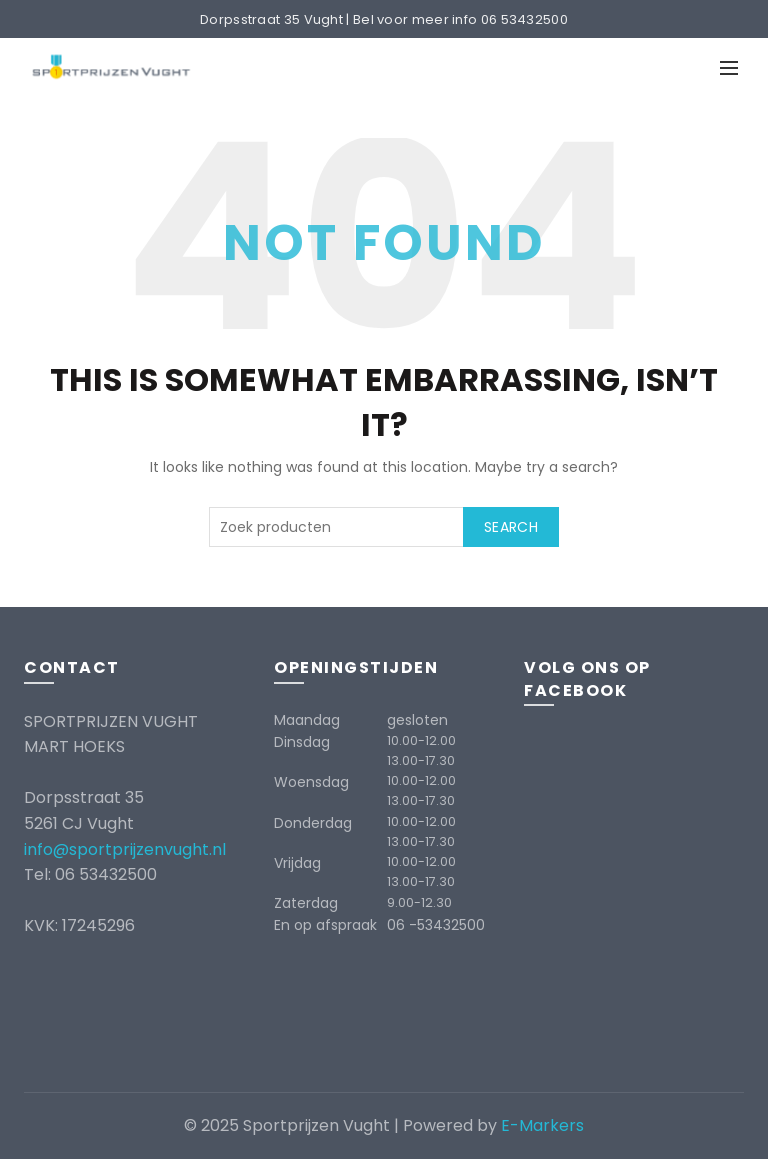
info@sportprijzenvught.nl (125, 849)
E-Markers (542, 1125)
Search (511, 527)
